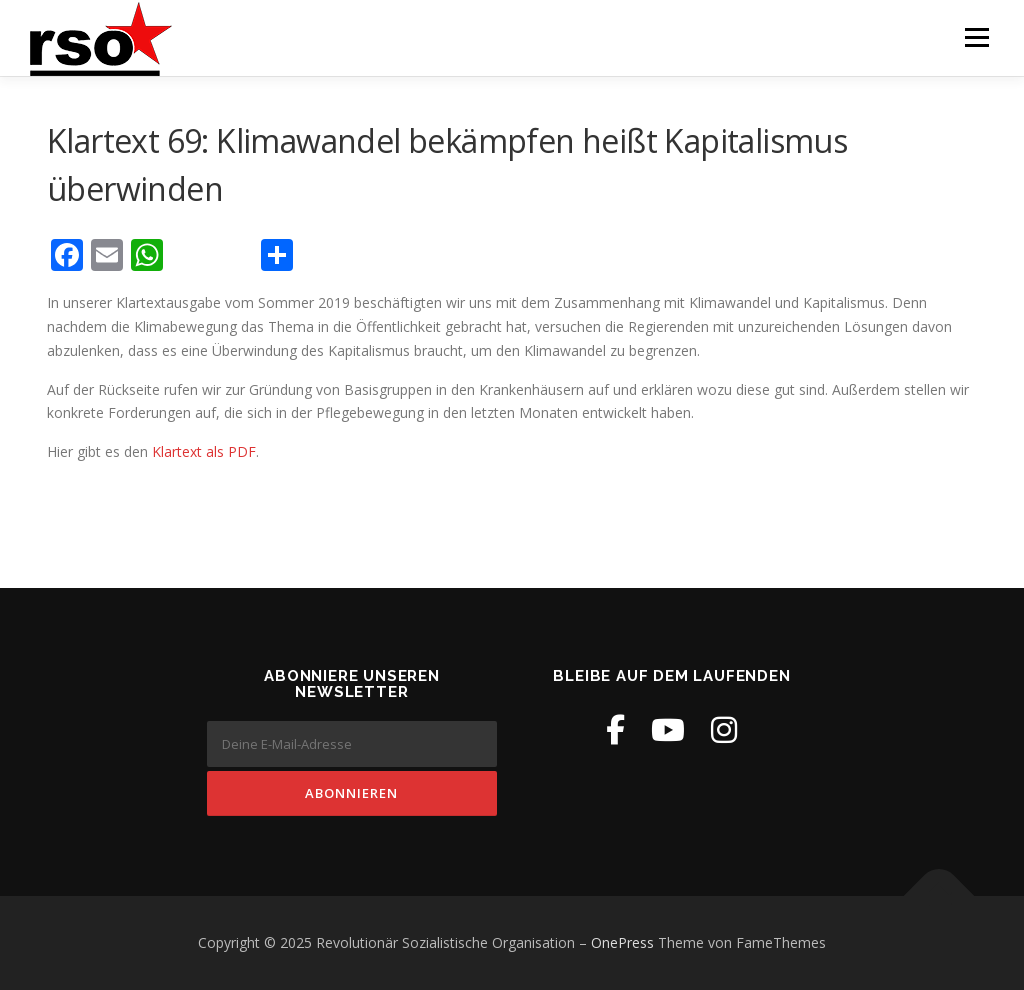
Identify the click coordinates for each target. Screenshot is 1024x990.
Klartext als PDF (204, 451)
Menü (976, 37)
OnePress (622, 942)
